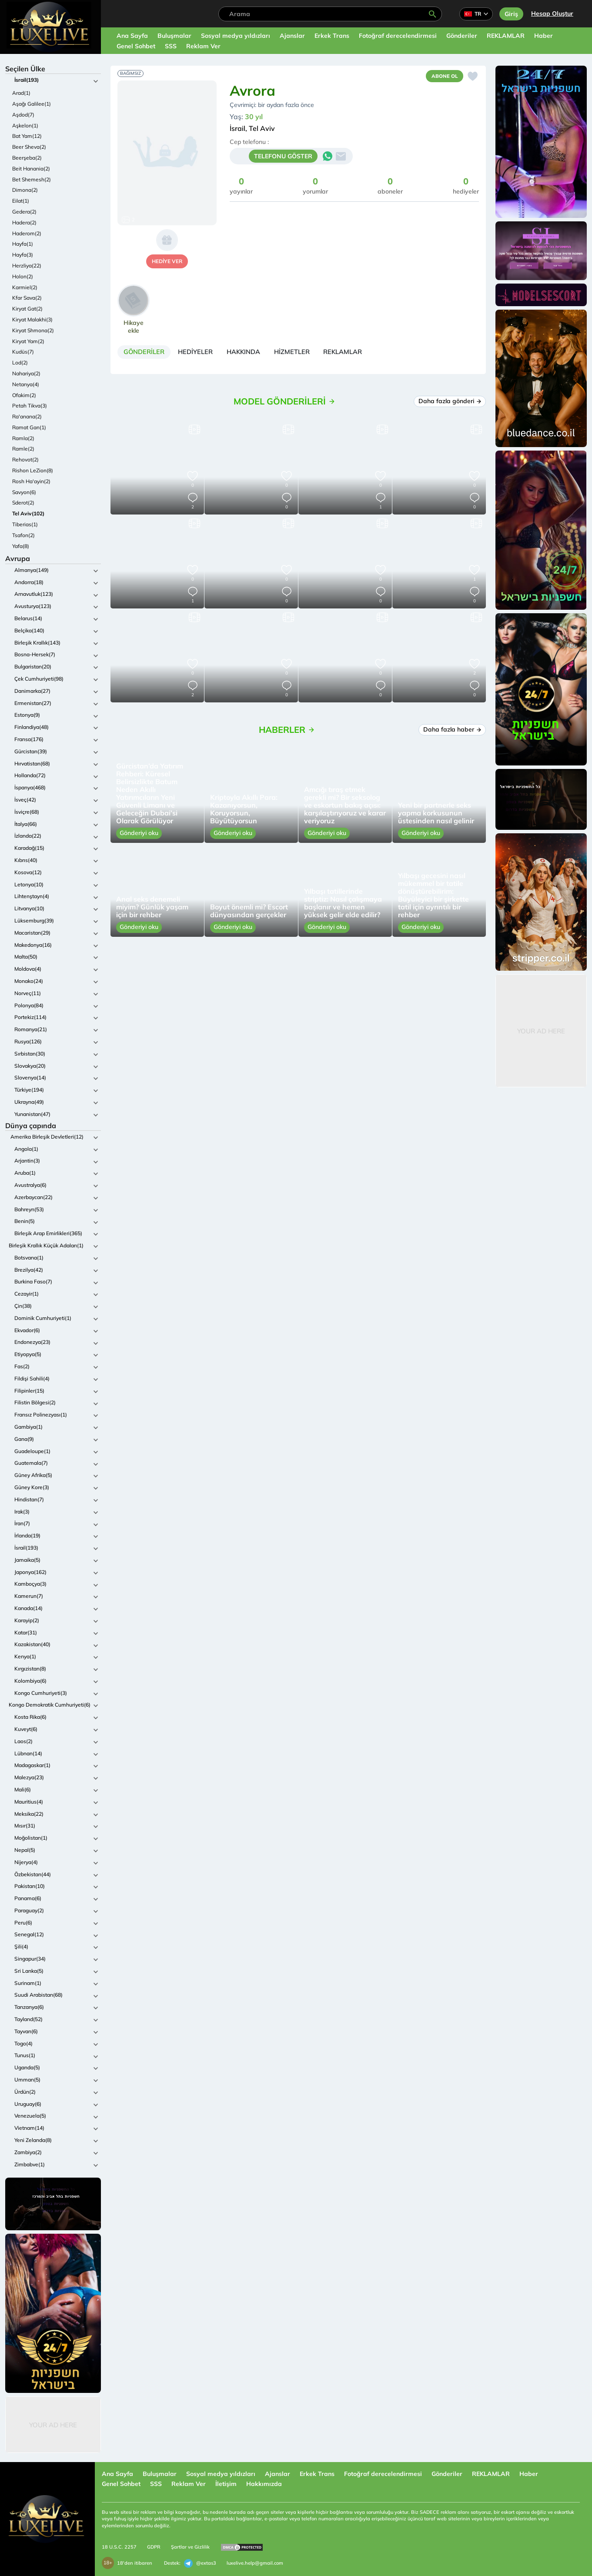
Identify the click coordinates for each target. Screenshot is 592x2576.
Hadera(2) (24, 222)
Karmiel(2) (24, 287)
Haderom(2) (26, 233)
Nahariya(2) (26, 373)
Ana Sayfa (132, 36)
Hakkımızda (264, 2484)
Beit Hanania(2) (31, 168)
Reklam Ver (203, 46)
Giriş (511, 14)
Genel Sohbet (136, 46)
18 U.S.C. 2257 (119, 2547)
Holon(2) (22, 276)
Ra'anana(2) (27, 416)
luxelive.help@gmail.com (255, 2563)
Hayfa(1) (22, 244)
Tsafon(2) (23, 535)
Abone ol (442, 77)
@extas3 (200, 2563)
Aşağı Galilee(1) (31, 103)
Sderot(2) (23, 502)
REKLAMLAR (506, 36)
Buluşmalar (174, 36)
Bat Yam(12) (27, 136)
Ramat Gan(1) (29, 427)
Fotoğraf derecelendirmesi (398, 36)
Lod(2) (20, 362)
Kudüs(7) (23, 351)
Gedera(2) (24, 211)
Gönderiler (461, 36)
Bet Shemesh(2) (31, 179)
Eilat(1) (20, 200)
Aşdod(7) (23, 114)
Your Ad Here (53, 2425)
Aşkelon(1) (25, 125)
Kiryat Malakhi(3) (32, 319)
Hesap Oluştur (552, 13)
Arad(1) (21, 93)
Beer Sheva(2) (29, 147)
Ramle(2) (23, 448)
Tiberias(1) (25, 524)
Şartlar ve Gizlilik (190, 2547)
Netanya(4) (25, 384)
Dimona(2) (25, 190)
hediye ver (167, 261)
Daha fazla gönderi (449, 404)
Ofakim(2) (24, 395)
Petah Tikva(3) (29, 405)
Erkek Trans (331, 36)
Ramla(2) (23, 438)
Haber (543, 36)
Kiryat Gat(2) (27, 308)
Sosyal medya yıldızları (235, 36)
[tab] (147, 353)
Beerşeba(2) (27, 157)
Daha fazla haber (452, 733)
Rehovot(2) (25, 459)
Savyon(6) (24, 492)
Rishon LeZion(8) (32, 470)
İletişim (226, 2484)
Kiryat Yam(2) (28, 341)
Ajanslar (292, 36)
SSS (171, 46)
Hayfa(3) (22, 254)
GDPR (154, 2547)
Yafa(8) (20, 546)
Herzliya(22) (26, 265)
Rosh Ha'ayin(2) (31, 481)
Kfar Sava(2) (27, 297)
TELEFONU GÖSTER (283, 158)
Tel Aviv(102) (28, 513)
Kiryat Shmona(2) (33, 330)
